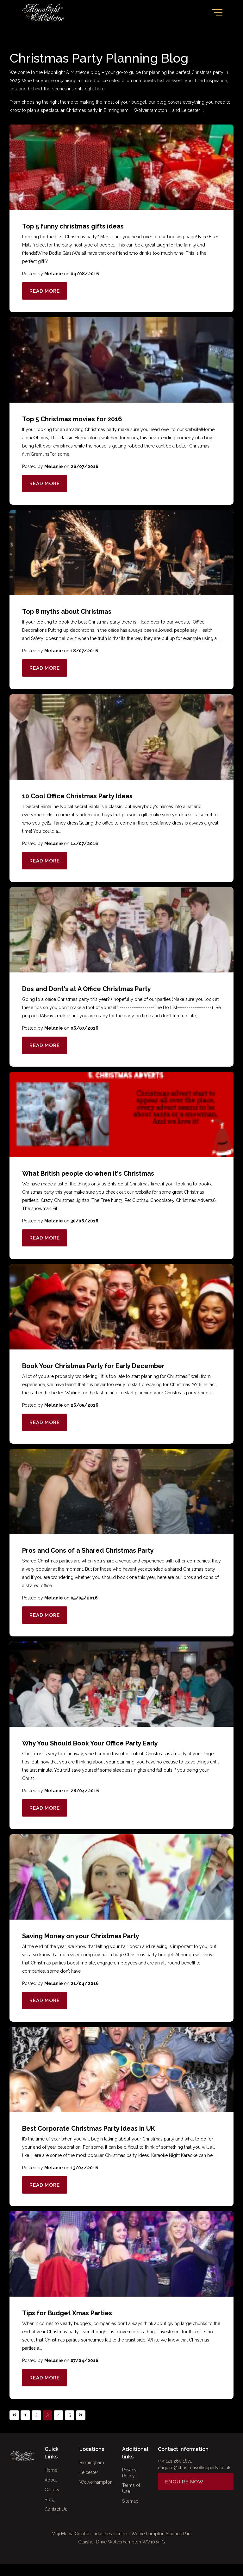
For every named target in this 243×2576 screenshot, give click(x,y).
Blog (49, 2511)
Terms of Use (131, 2502)
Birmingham (116, 110)
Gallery (52, 2502)
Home (51, 2482)
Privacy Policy (129, 2486)
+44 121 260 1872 (175, 2473)
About (51, 2492)
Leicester (190, 110)
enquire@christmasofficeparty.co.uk (194, 2479)
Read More (46, 291)
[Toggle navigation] (217, 12)
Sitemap (130, 2515)
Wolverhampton (150, 110)
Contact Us (56, 2521)
